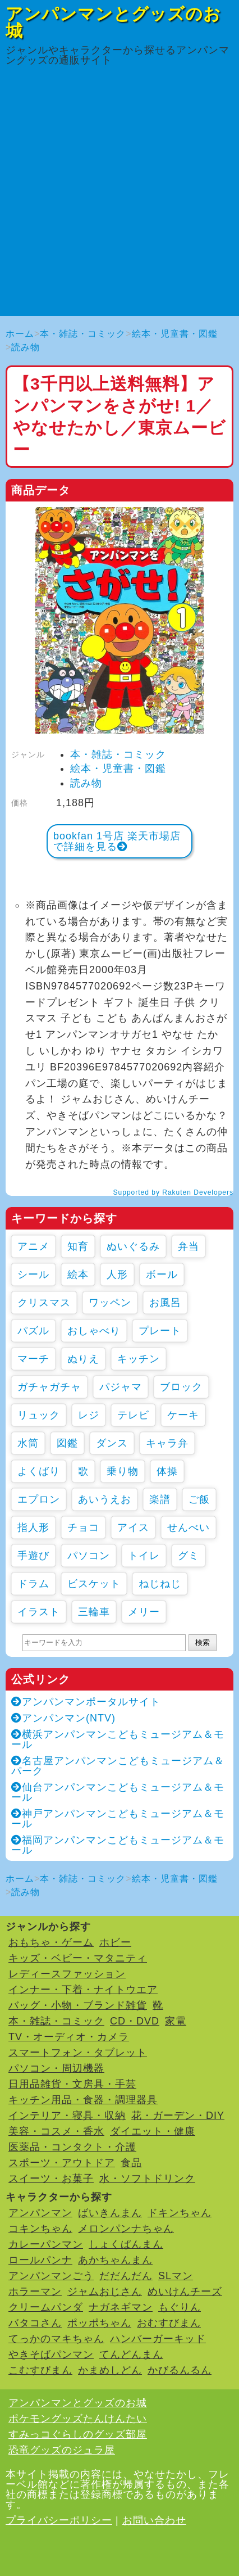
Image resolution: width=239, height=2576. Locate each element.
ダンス (112, 1443)
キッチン (138, 1358)
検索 (202, 1642)
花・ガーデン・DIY (177, 2115)
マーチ (33, 1358)
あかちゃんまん (115, 2260)
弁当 (188, 1246)
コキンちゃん (40, 2228)
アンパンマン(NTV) (63, 1718)
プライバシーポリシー (59, 2520)
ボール (162, 1274)
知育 (78, 1246)
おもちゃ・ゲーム (51, 1942)
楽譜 (160, 1499)
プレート (160, 1330)
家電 (175, 2021)
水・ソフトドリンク (147, 2178)
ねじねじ (160, 1583)
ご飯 (199, 1499)
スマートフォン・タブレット (77, 2052)
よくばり (38, 1471)
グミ (188, 1555)
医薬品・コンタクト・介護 (72, 2147)
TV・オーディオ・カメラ (68, 2036)
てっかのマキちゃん (56, 2338)
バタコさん (35, 2323)
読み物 (25, 347)
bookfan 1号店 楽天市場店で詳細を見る (117, 841)
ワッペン (110, 1302)
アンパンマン (40, 2212)
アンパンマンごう (51, 2275)
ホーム (20, 333)
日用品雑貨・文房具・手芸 (72, 2084)
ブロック (181, 1387)
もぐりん (179, 2307)
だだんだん (126, 2275)
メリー (144, 1611)
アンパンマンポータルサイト (85, 1701)
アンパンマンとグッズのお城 (113, 22)
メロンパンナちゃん (126, 2228)
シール (33, 1274)
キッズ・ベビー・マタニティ (77, 1958)
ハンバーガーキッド (158, 2338)
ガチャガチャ (49, 1387)
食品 (131, 2162)
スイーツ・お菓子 (51, 2178)
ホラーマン (35, 2291)
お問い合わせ (154, 2520)
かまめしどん (110, 2370)
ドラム (33, 1583)
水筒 (28, 1443)
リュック (38, 1415)
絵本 (78, 1274)
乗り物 (123, 1471)
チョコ (83, 1527)
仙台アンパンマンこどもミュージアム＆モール (117, 1792)
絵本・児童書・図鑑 (175, 333)
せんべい (188, 1527)
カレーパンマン (45, 2244)
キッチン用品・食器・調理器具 (83, 2099)
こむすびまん (40, 2370)
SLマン (175, 2275)
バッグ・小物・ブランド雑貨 (77, 2005)
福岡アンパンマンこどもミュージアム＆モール (117, 1845)
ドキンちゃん (180, 2212)
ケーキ (183, 1415)
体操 (167, 1471)
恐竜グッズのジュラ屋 (61, 2450)
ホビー (115, 1942)
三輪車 (94, 1611)
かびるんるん (180, 2370)
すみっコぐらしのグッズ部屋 (77, 2434)
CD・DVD (134, 2021)
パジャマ (120, 1387)
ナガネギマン (121, 2307)
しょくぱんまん (126, 2244)
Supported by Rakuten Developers (173, 1192)
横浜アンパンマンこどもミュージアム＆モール (117, 1739)
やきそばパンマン (51, 2354)
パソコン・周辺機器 (56, 2068)
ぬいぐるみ (133, 1246)
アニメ (33, 1246)
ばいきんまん (110, 2212)
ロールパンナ (40, 2260)
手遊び (33, 1555)
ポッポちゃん (99, 2323)
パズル (33, 1330)
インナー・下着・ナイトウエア (83, 1989)
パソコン (88, 1555)
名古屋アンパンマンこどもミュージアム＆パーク (117, 1766)
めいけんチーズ (185, 2291)
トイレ (144, 1555)
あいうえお (104, 1499)
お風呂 (165, 1302)
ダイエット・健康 (152, 2131)
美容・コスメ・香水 (56, 2131)
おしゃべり (94, 1330)
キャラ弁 (167, 1443)
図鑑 (67, 1443)
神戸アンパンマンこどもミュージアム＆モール (117, 1818)
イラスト (38, 1611)
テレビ (133, 1415)
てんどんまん (131, 2354)
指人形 (33, 1527)
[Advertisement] (119, 196)
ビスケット (94, 1583)
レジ (88, 1415)
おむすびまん (169, 2323)
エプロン (38, 1499)
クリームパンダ (45, 2307)
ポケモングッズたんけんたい (77, 2418)
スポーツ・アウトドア (61, 2162)
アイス (133, 1527)
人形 (117, 1274)
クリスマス (44, 1302)
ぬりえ (83, 1358)
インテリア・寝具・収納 (67, 2115)
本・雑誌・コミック (83, 333)
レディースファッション (67, 1974)
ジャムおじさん (104, 2291)
